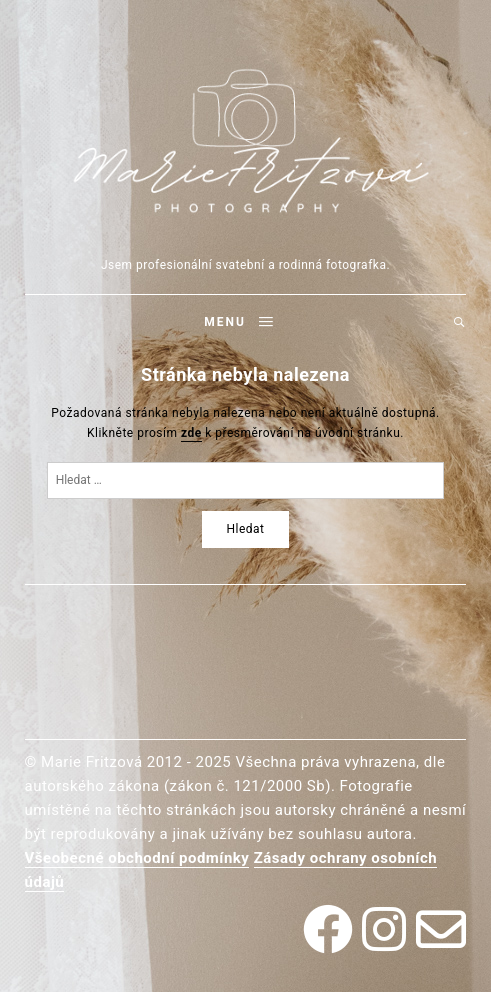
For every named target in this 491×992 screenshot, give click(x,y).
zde (191, 433)
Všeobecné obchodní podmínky (137, 858)
